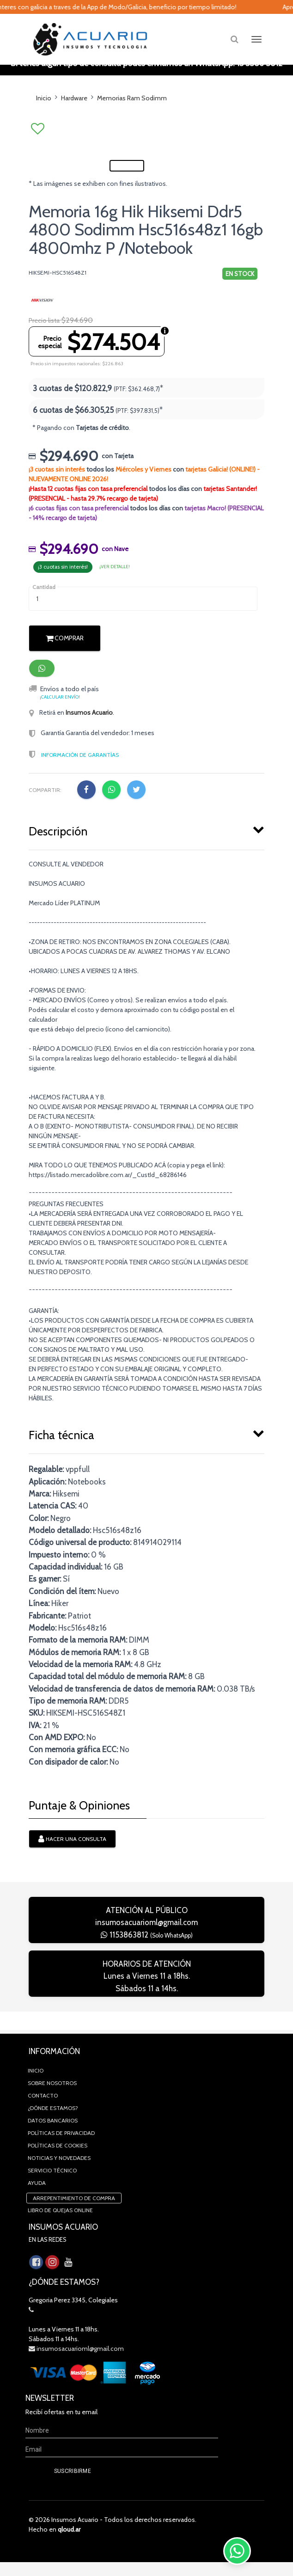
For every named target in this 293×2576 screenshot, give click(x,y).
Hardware (74, 98)
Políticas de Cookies (57, 2159)
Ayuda (37, 2196)
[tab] (146, 862)
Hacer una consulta (72, 1872)
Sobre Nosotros (52, 2096)
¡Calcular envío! (60, 729)
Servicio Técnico (52, 2184)
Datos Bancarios (53, 2134)
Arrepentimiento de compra (74, 2211)
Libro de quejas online (60, 2223)
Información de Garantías (80, 787)
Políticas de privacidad (61, 2146)
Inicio (43, 98)
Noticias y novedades (59, 2171)
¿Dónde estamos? (53, 2121)
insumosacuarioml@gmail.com (146, 1954)
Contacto (43, 2109)
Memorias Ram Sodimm (132, 98)
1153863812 (147, 1967)
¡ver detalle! (114, 599)
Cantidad (43, 619)
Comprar (65, 670)
